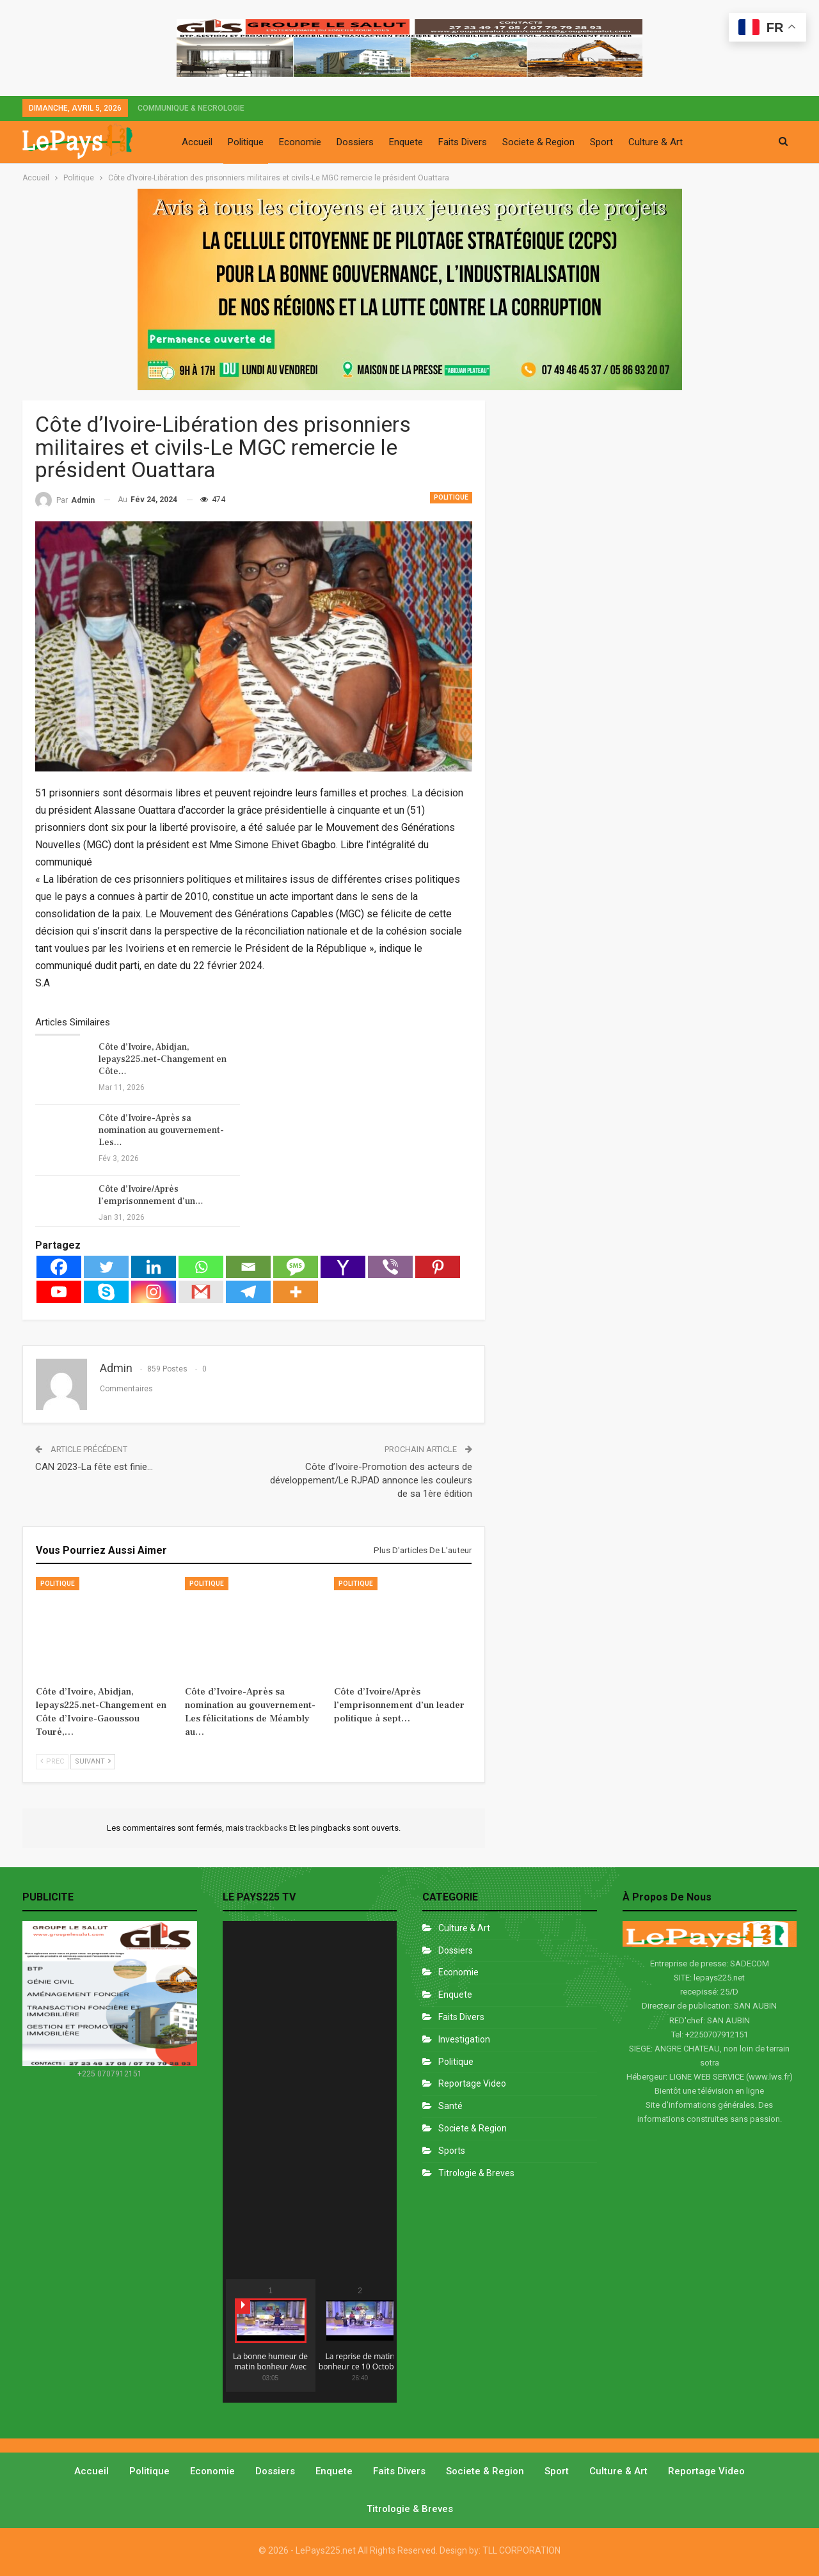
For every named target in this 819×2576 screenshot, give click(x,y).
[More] (295, 1292)
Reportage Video (472, 2083)
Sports (451, 2150)
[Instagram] (153, 1292)
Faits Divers (462, 142)
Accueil (197, 142)
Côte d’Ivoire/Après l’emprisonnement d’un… (151, 1195)
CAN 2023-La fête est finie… (94, 1467)
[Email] (248, 1267)
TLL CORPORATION (521, 2550)
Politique (246, 142)
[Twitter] (106, 1267)
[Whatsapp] (201, 1267)
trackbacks (267, 1828)
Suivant (93, 1761)
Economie (300, 142)
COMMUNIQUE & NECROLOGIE (191, 108)
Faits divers (461, 2017)
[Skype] (106, 1292)
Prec (52, 1761)
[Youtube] (58, 1292)
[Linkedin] (153, 1267)
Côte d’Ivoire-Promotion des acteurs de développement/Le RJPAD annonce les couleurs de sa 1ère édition (371, 1480)
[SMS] (295, 1267)
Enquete (406, 142)
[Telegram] (248, 1292)
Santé (450, 2106)
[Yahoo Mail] (343, 1267)
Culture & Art (655, 142)
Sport (601, 142)
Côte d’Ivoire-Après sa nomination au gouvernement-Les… (161, 1130)
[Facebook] (58, 1267)
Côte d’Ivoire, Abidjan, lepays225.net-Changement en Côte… (163, 1059)
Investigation (464, 2039)
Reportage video (706, 2471)
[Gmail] (201, 1292)
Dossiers (355, 142)
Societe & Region (538, 142)
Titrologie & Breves (476, 2173)
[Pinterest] (437, 1267)
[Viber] (390, 1267)
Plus (707, 142)
